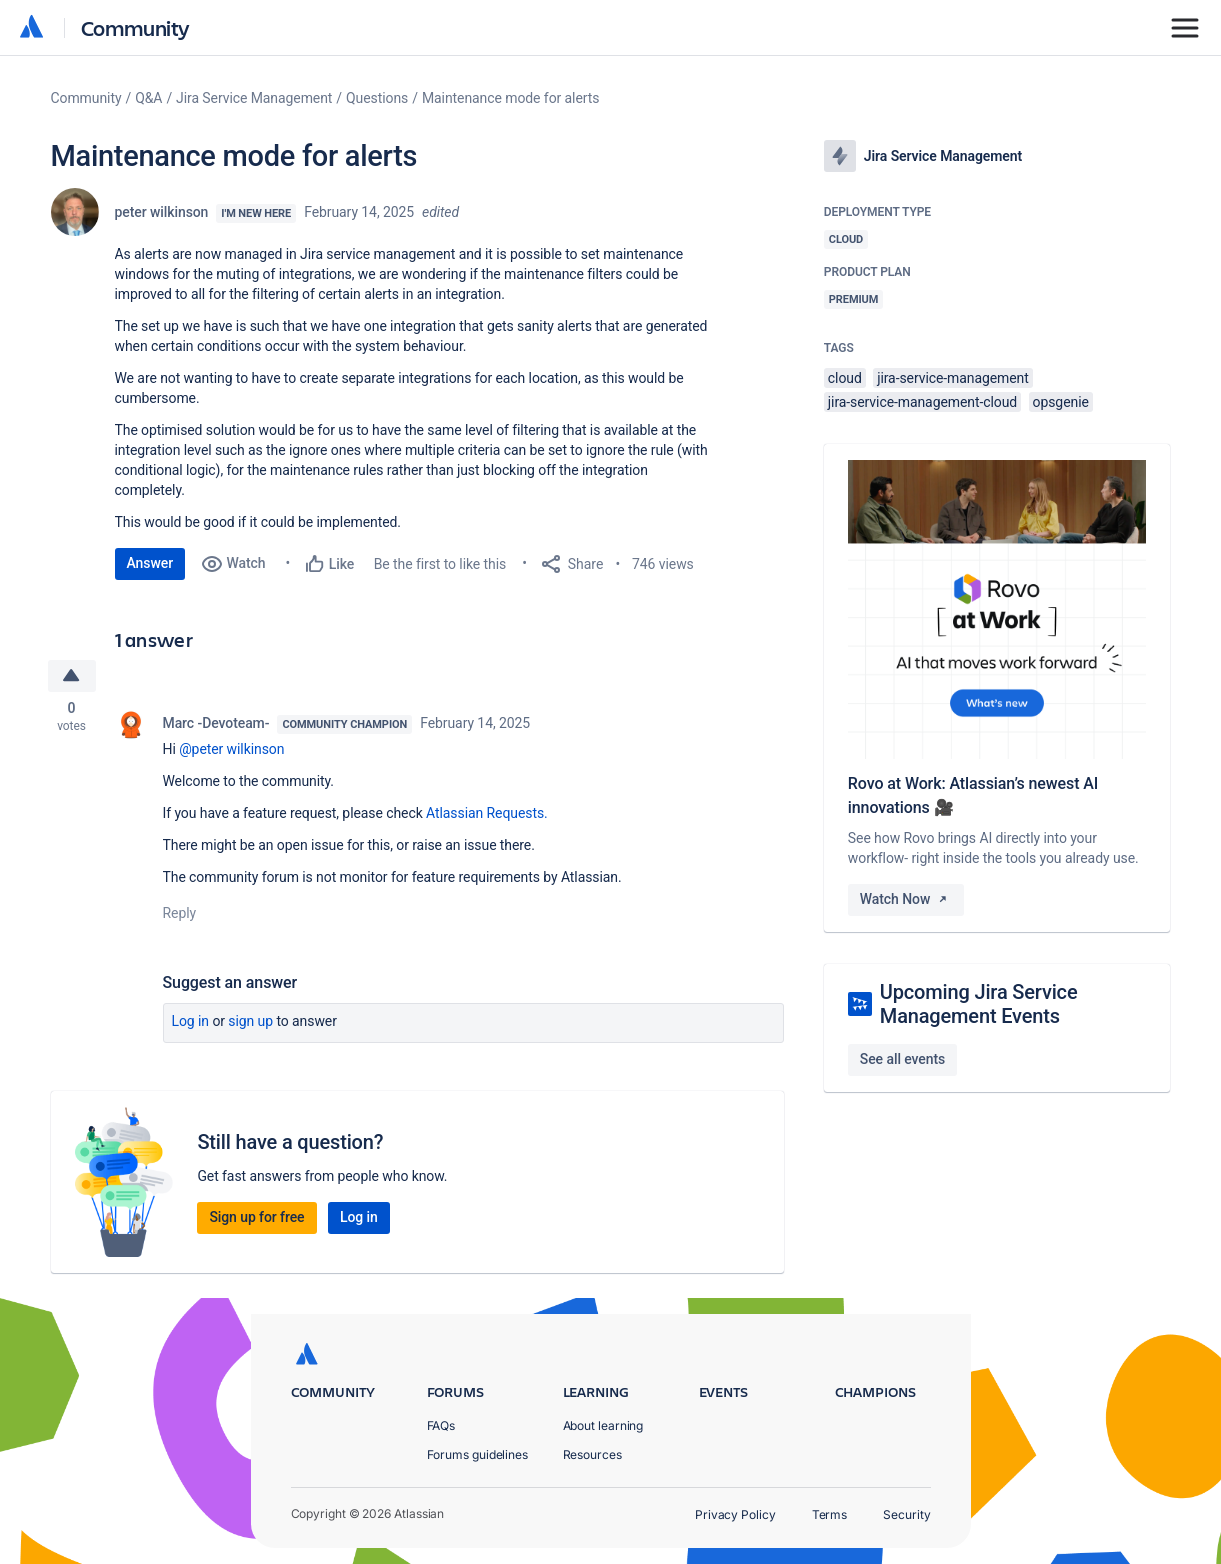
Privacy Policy (735, 1514)
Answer (150, 563)
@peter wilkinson (231, 750)
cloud (845, 378)
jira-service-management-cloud (922, 402)
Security (906, 1514)
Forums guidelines (478, 1454)
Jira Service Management (254, 98)
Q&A (148, 98)
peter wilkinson (162, 212)
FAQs (441, 1425)
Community (135, 27)
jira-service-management (953, 378)
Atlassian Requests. (487, 814)
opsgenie (1061, 402)
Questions (377, 98)
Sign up (250, 1022)
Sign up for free (256, 1218)
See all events (902, 1059)
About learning (603, 1425)
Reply (180, 914)
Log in (191, 1022)
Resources (592, 1454)
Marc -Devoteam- (216, 724)
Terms (830, 1514)
